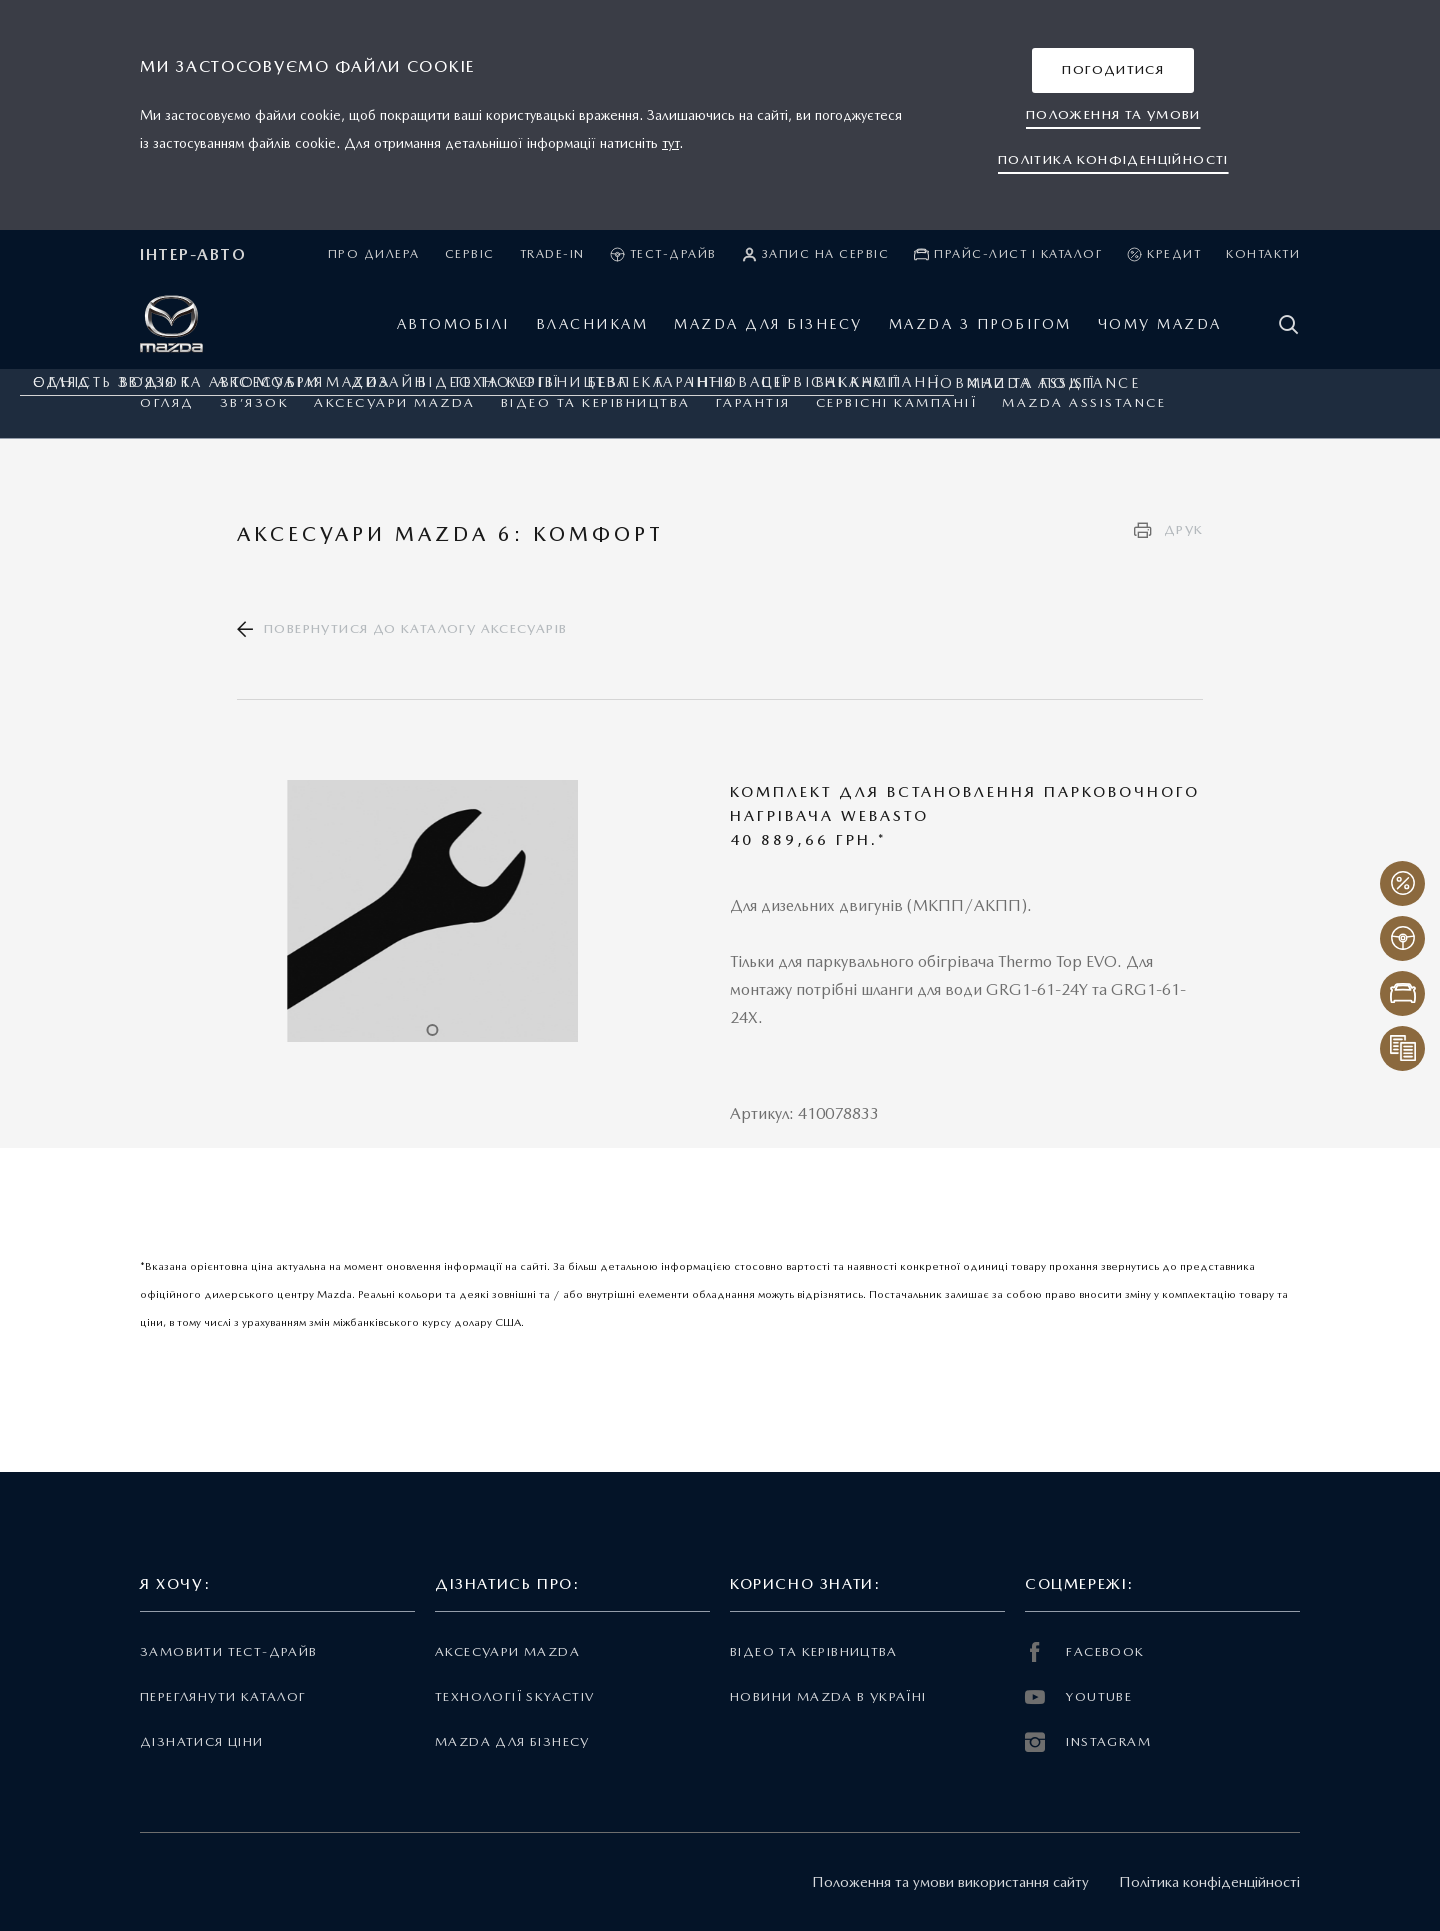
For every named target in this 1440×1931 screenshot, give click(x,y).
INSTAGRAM (1088, 1742)
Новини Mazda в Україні (828, 1696)
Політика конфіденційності (1209, 1882)
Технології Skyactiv (514, 1696)
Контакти (1263, 254)
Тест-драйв (663, 254)
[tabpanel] (433, 911)
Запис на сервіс (816, 254)
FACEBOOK (1085, 1652)
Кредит (1164, 254)
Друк (1184, 529)
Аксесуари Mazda (395, 402)
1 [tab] (432, 1030)
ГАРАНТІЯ (753, 402)
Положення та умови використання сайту (950, 1882)
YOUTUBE (1078, 1697)
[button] (1113, 70)
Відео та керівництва (596, 402)
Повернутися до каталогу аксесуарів (415, 628)
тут (670, 143)
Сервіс (470, 254)
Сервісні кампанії (897, 402)
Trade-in (552, 254)
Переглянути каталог (223, 1696)
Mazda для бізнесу (512, 1741)
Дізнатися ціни (202, 1741)
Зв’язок (255, 402)
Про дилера (374, 254)
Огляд (167, 402)
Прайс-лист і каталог (1008, 254)
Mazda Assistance (1084, 402)
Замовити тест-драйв (228, 1651)
